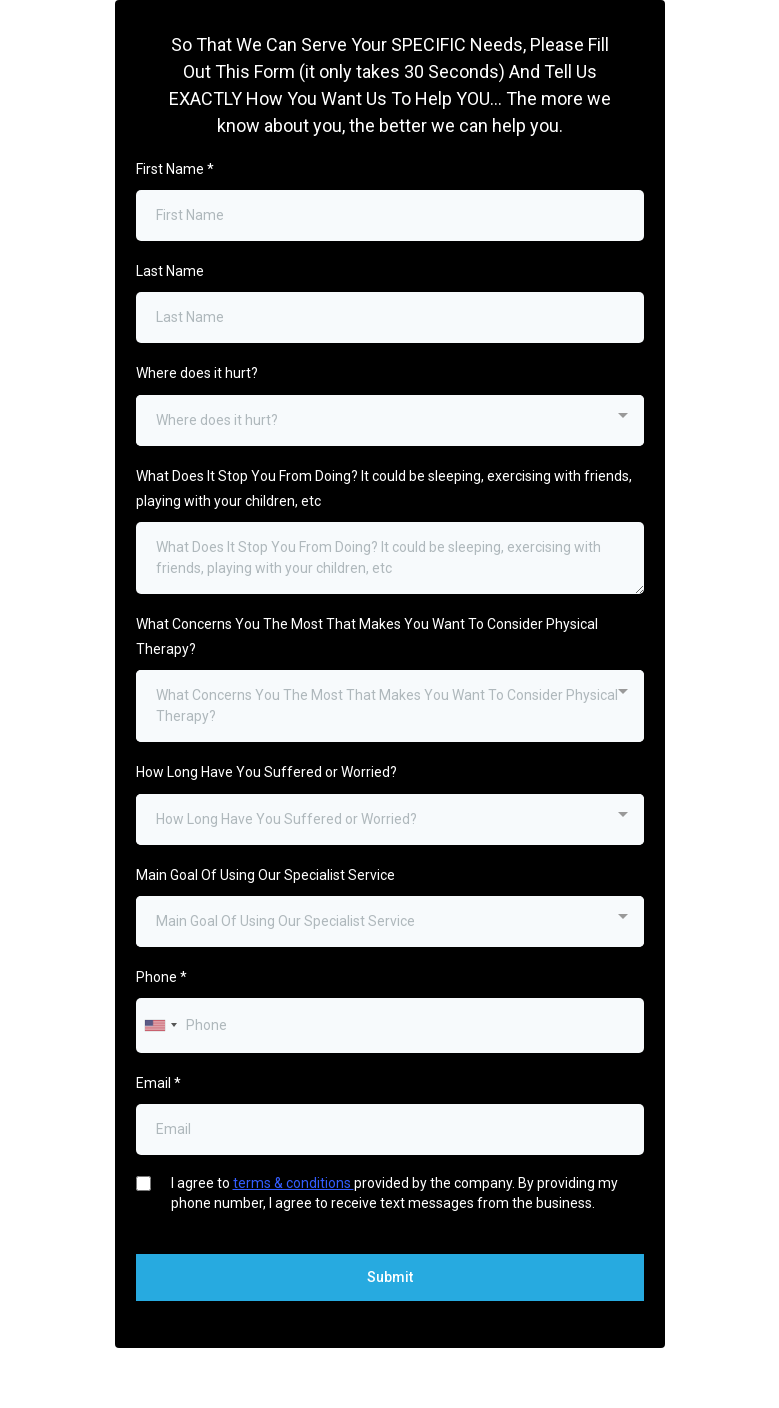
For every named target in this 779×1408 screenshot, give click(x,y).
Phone (161, 977)
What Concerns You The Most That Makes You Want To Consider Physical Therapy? (367, 636)
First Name (175, 169)
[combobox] (390, 420)
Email (158, 1083)
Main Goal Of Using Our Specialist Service (265, 875)
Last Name (170, 271)
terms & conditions (293, 1183)
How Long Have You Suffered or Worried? (266, 772)
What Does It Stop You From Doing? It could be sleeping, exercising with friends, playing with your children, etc (384, 488)
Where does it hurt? (197, 373)
